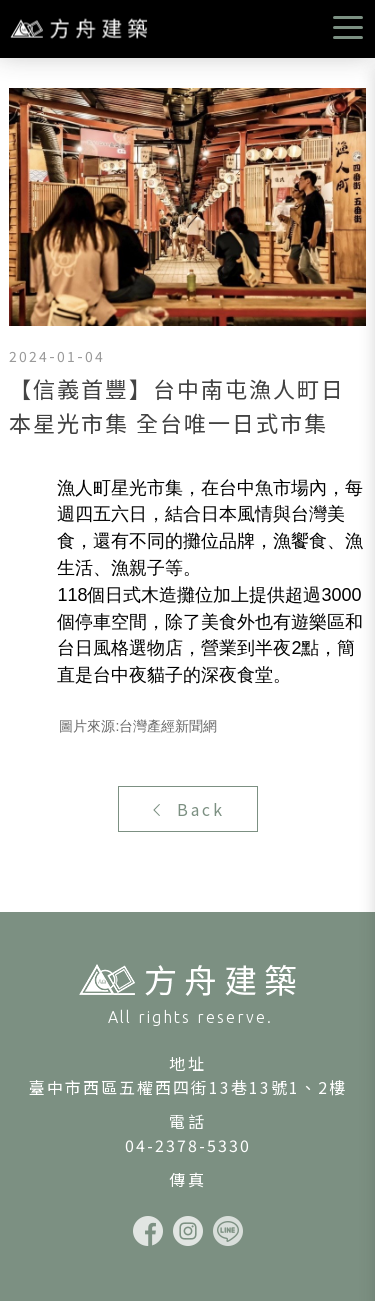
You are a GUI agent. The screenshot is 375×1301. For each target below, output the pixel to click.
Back (187, 809)
